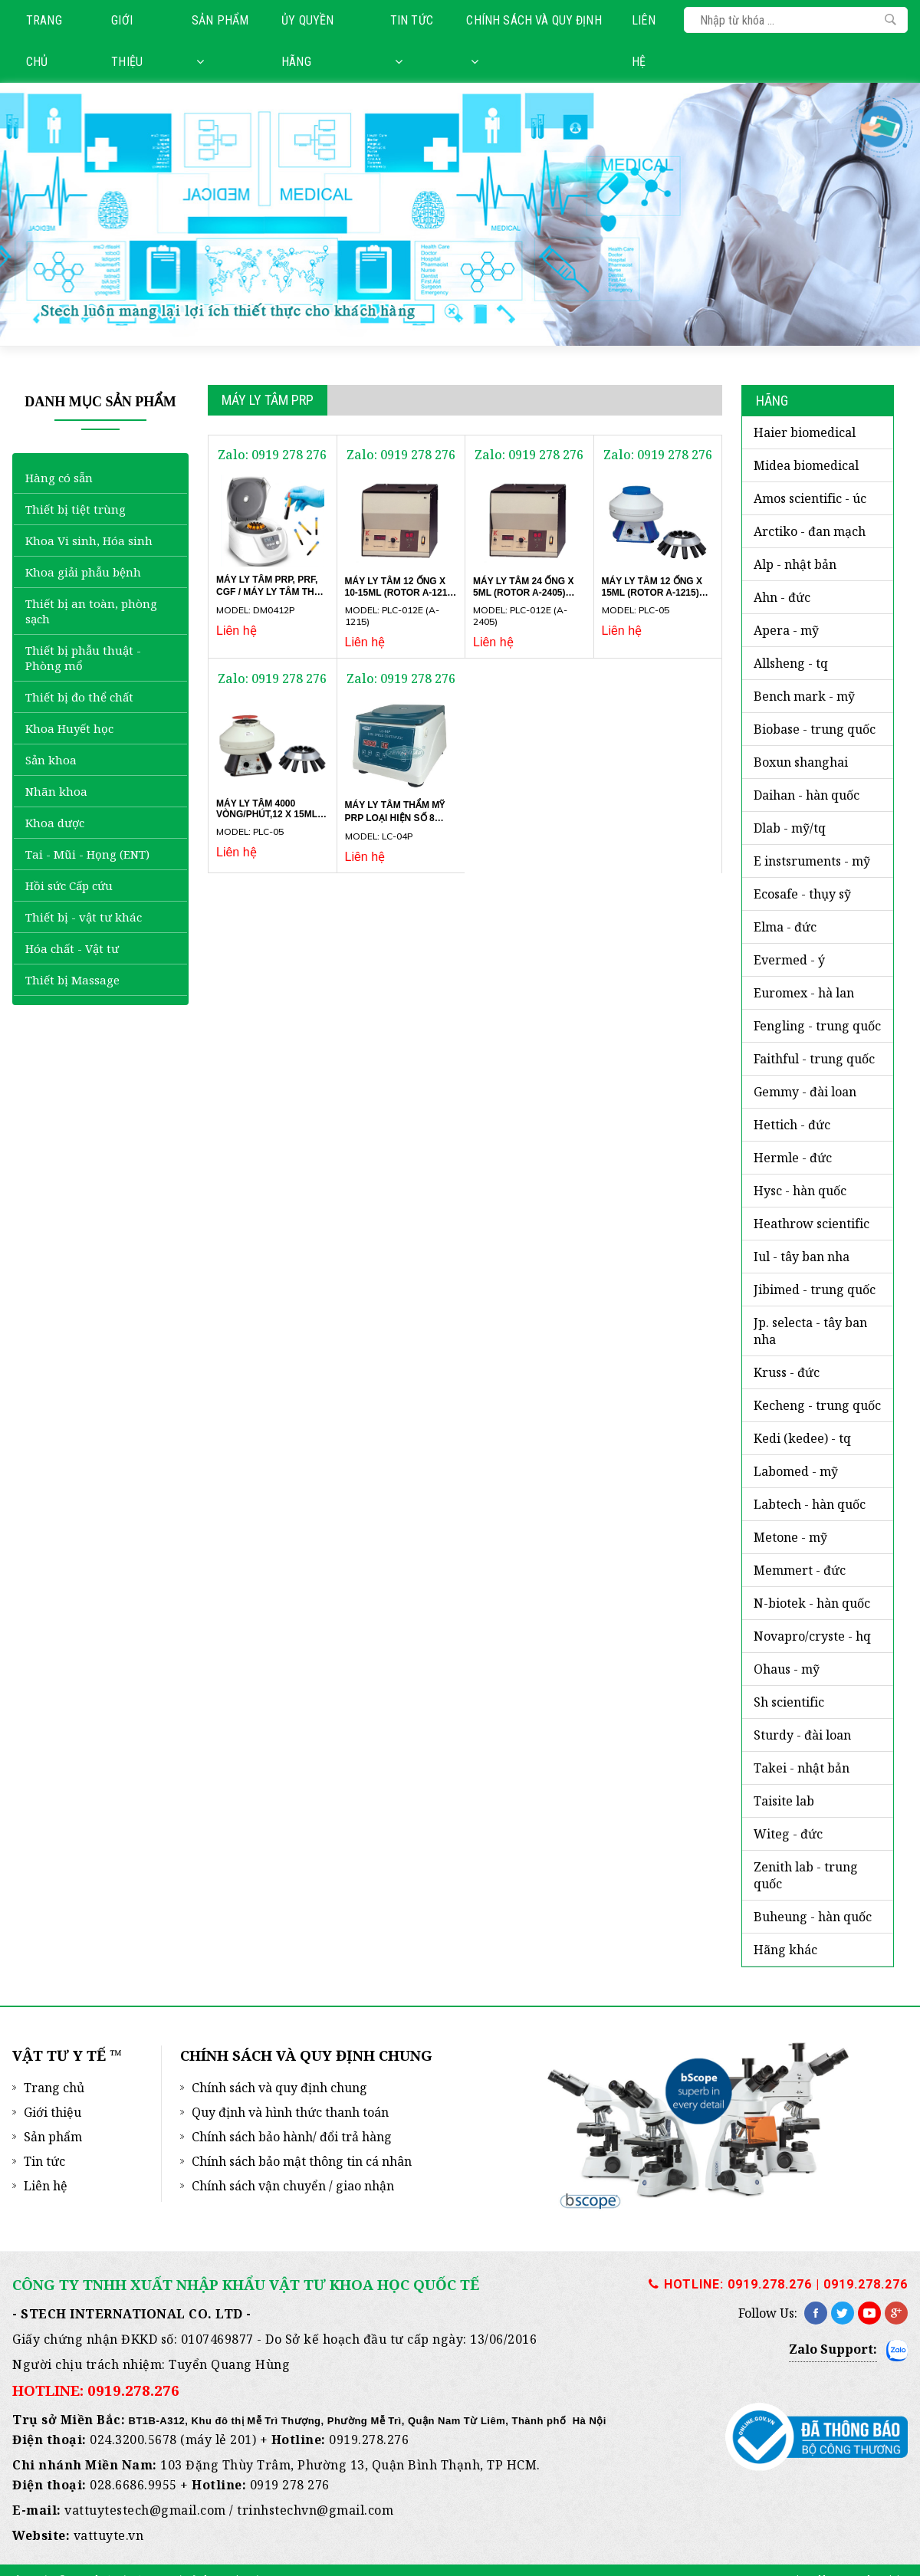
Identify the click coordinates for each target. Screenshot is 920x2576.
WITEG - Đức (788, 1833)
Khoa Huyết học (69, 728)
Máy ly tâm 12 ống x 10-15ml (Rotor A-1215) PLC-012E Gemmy (400, 592)
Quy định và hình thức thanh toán (290, 2112)
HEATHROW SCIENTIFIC (811, 1223)
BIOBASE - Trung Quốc (815, 729)
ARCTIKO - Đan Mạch (810, 531)
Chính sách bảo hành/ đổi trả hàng (292, 2136)
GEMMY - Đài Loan (805, 1091)
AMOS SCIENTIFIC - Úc (810, 498)
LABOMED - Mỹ (796, 1471)
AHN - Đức (782, 597)
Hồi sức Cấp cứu (69, 885)
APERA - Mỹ (786, 630)
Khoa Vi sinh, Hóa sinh (89, 540)
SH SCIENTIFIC (789, 1702)
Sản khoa (51, 759)
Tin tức (411, 40)
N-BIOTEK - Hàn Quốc (812, 1603)
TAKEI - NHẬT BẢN (801, 1768)
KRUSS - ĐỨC (787, 1372)
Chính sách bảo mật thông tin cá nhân (302, 2161)
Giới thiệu (127, 41)
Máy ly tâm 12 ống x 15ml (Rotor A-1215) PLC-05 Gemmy (652, 592)
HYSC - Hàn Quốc (800, 1190)
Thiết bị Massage (72, 979)
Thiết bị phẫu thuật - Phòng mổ (83, 657)
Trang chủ (44, 41)
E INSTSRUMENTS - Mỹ (812, 861)
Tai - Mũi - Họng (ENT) (87, 854)
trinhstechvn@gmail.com (315, 2510)
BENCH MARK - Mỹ (804, 696)
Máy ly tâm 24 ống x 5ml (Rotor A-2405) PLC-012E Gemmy (523, 592)
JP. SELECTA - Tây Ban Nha (810, 1331)
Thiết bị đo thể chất (79, 697)
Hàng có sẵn (59, 477)
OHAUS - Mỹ (787, 1669)
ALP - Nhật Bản (795, 564)
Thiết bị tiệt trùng (75, 509)
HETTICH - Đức (792, 1124)
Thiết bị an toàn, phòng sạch (91, 611)
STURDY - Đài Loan (802, 1735)
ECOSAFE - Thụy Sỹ (802, 894)
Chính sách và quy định (533, 40)
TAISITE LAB (784, 1800)
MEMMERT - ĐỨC (800, 1570)
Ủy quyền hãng (307, 41)
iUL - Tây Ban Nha (801, 1256)
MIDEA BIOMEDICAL (806, 465)
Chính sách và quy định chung (279, 2087)
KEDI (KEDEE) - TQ (802, 1438)
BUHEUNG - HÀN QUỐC (813, 1916)
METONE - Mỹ (790, 1537)
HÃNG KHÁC (785, 1949)
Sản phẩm (220, 40)
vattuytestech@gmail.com (145, 2510)
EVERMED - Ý (789, 959)
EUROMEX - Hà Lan (804, 992)
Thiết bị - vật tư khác (83, 917)
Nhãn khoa (56, 791)
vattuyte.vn (109, 2535)
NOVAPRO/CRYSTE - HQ (812, 1636)
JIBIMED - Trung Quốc (815, 1289)
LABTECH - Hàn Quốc (810, 1504)
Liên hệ (644, 41)
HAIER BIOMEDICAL (805, 432)
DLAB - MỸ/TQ (790, 828)
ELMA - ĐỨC (785, 926)
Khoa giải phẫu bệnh (83, 572)
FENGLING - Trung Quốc (817, 1025)
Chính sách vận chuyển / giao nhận (293, 2185)
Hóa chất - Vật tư (72, 948)
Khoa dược (54, 822)
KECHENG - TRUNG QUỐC (817, 1405)
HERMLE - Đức (793, 1157)
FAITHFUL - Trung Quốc (814, 1058)
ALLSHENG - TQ (791, 663)
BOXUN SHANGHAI (801, 762)
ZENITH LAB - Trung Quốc (806, 1875)
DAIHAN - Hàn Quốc (806, 795)
